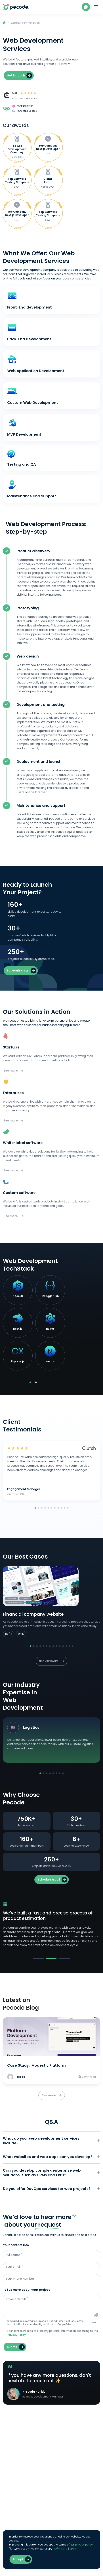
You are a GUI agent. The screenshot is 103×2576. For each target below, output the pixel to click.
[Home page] (4, 23)
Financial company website (33, 1614)
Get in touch (19, 75)
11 (68, 1508)
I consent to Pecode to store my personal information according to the (52, 2333)
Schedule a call (21, 970)
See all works (52, 1661)
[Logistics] (13, 1727)
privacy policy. (84, 2544)
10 (64, 1508)
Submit (16, 2347)
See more (14, 1071)
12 (66, 1646)
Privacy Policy (16, 2335)
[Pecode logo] (16, 9)
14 (72, 1646)
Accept (22, 2559)
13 (69, 1646)
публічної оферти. (64, 2548)
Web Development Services (26, 22)
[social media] (86, 7)
